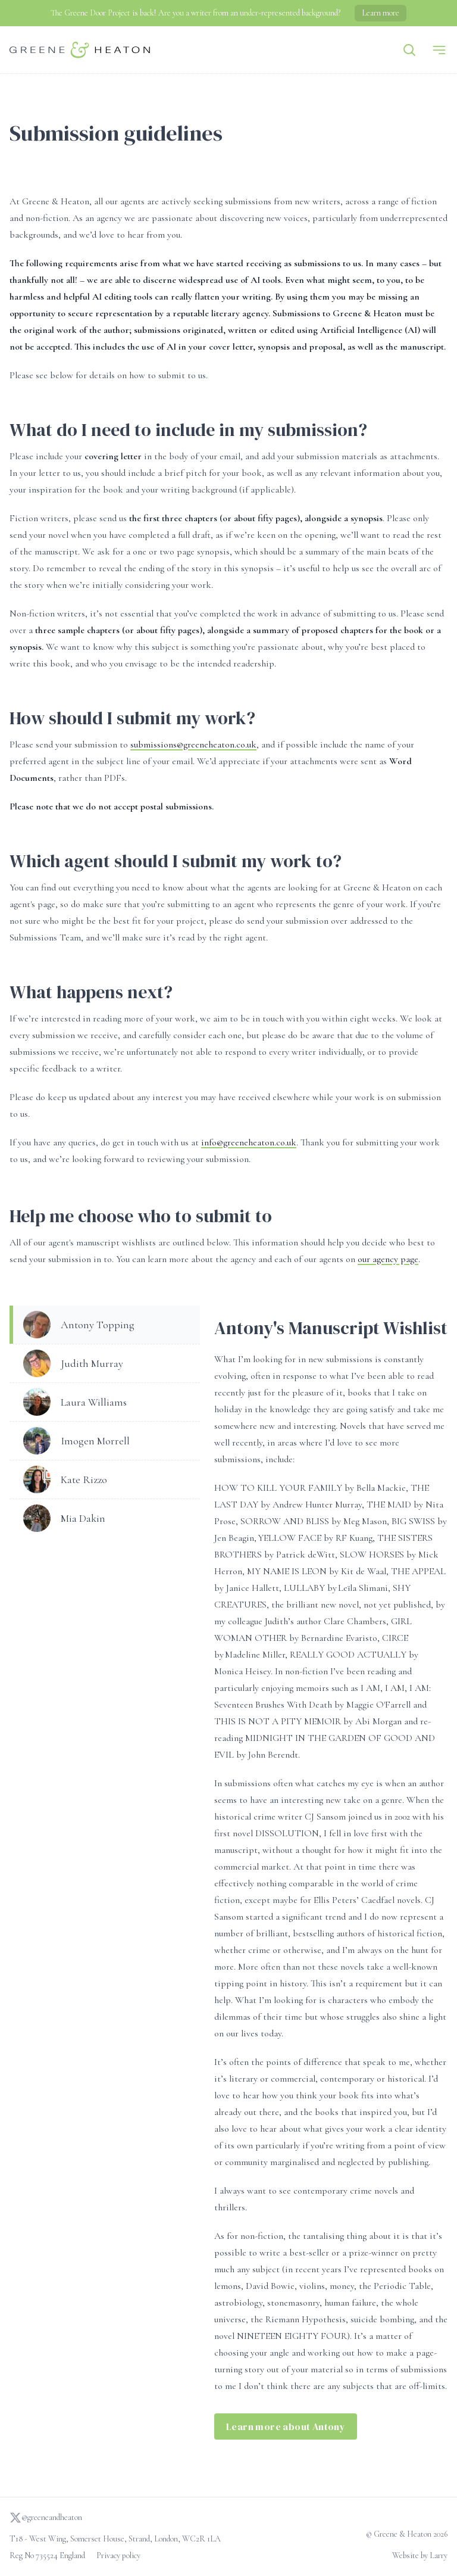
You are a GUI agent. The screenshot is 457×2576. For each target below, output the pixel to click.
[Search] (409, 50)
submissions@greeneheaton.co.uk (193, 744)
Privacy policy (118, 2555)
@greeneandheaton (46, 2518)
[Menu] (439, 50)
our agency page (388, 1259)
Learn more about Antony (285, 2426)
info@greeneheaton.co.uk (248, 1142)
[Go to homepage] (80, 49)
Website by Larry (419, 2555)
